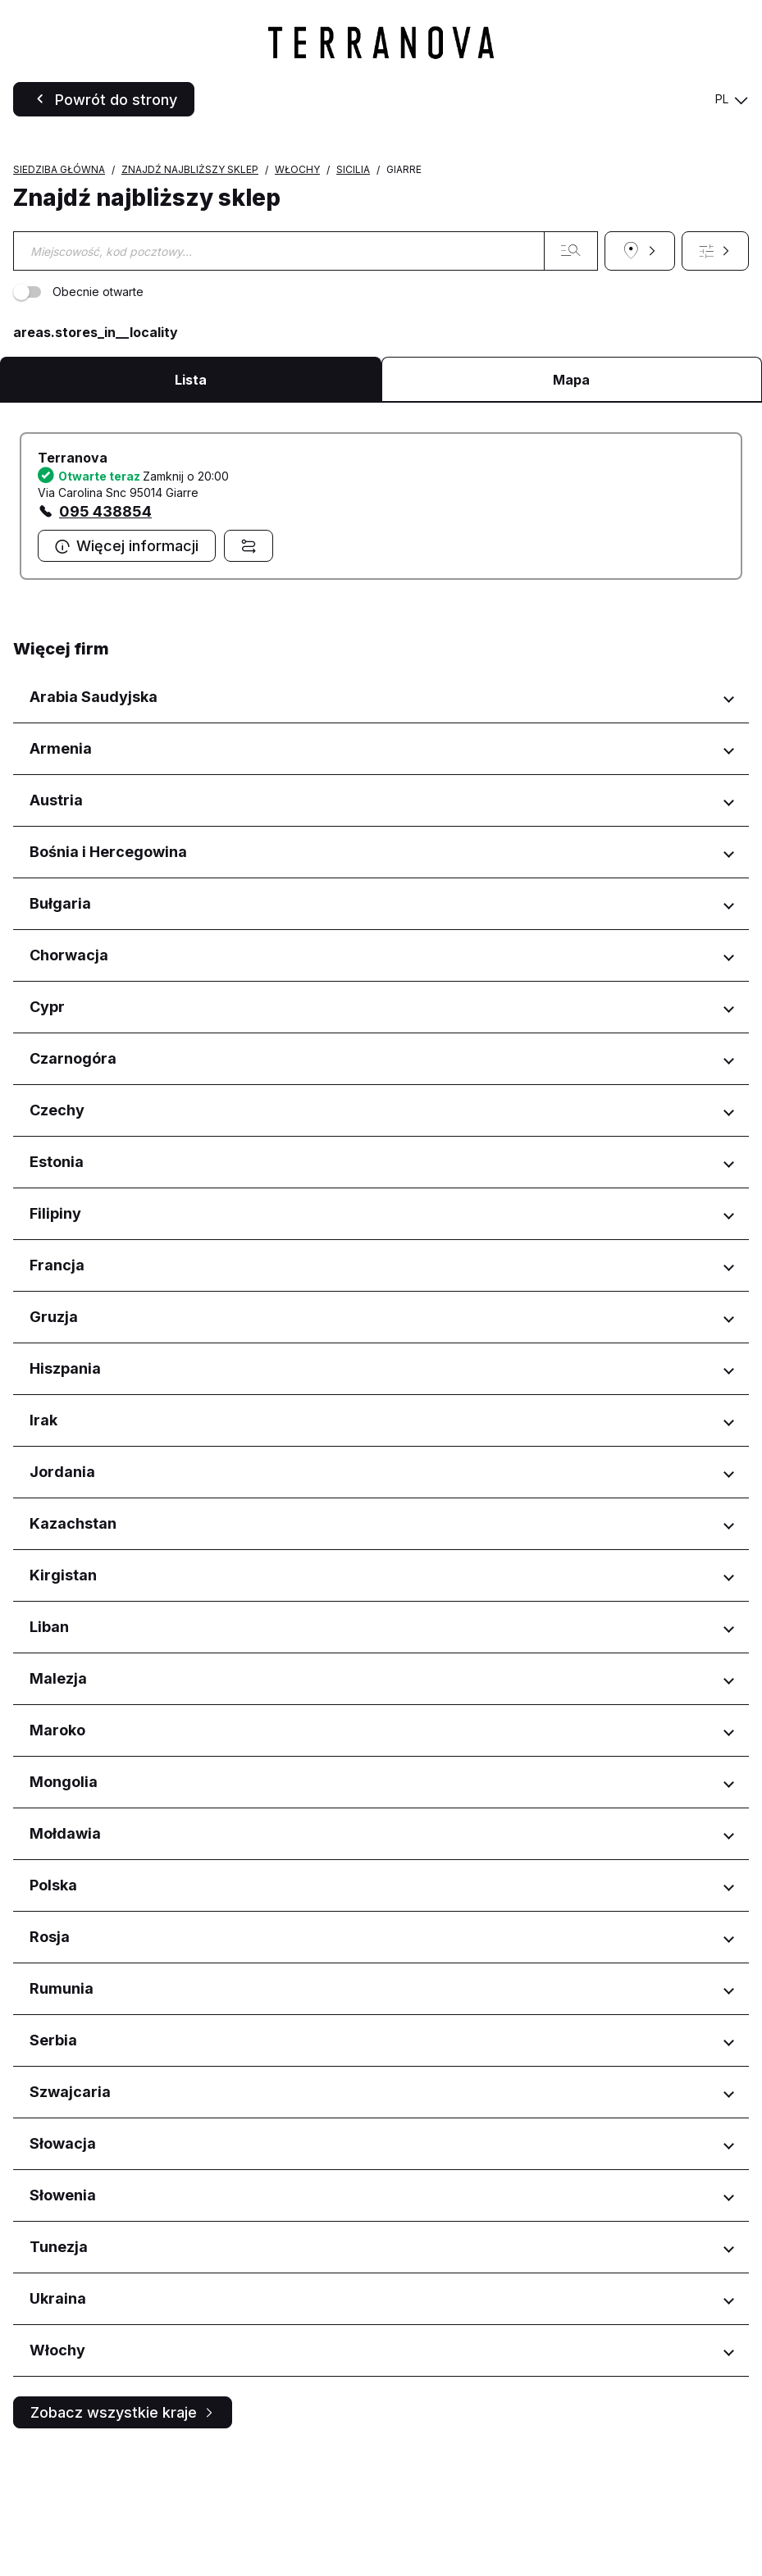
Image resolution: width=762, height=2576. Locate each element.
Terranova (72, 580)
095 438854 (105, 634)
